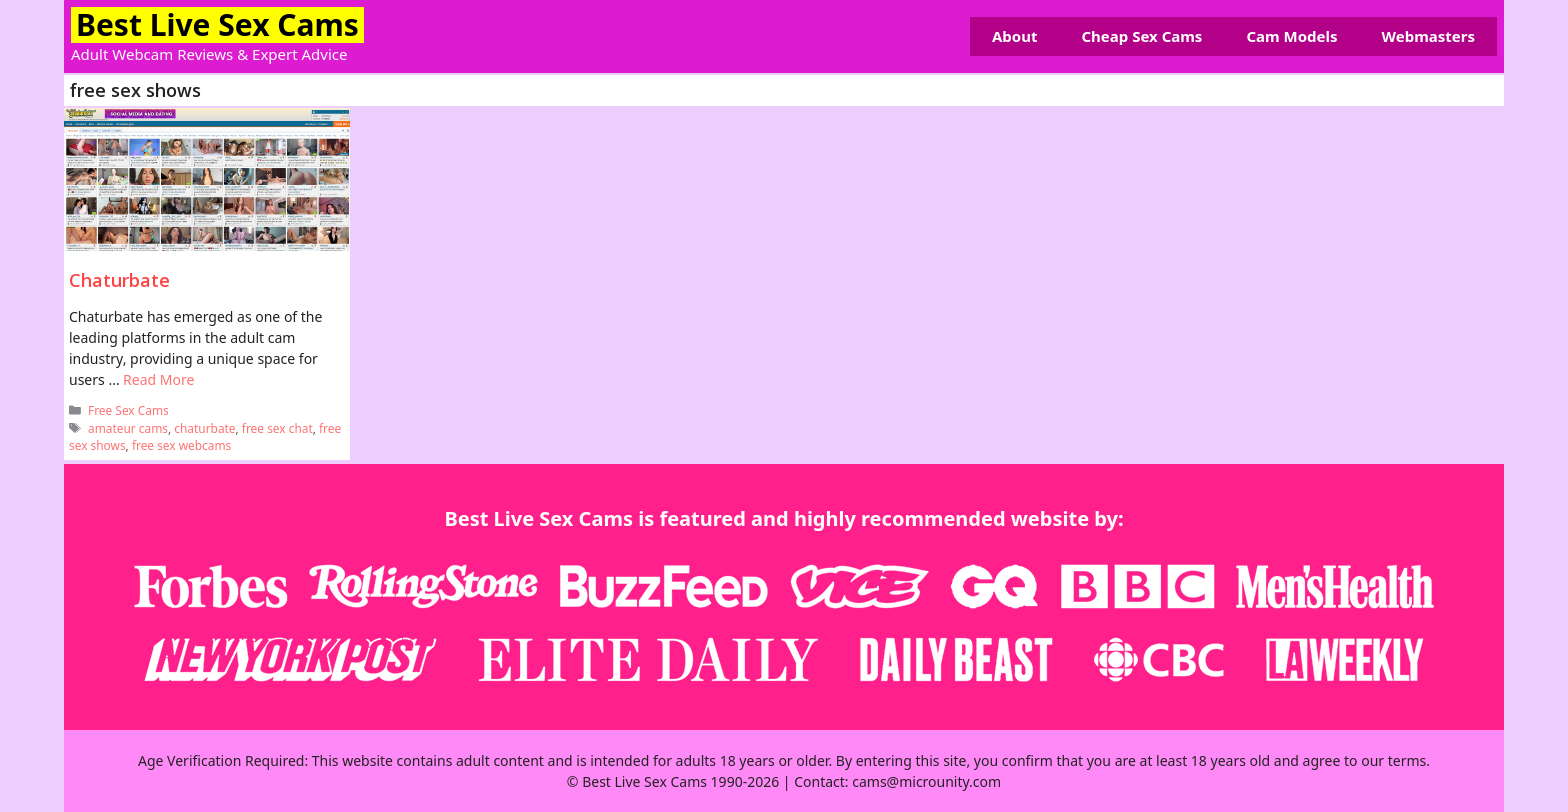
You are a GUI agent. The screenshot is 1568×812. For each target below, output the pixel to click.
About (1015, 36)
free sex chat (277, 428)
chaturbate (204, 428)
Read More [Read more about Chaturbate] (158, 379)
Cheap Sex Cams (1141, 36)
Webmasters (1428, 36)
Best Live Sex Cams (217, 24)
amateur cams (128, 428)
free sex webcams (181, 445)
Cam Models (1291, 36)
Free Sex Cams (128, 410)
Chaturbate (119, 280)
